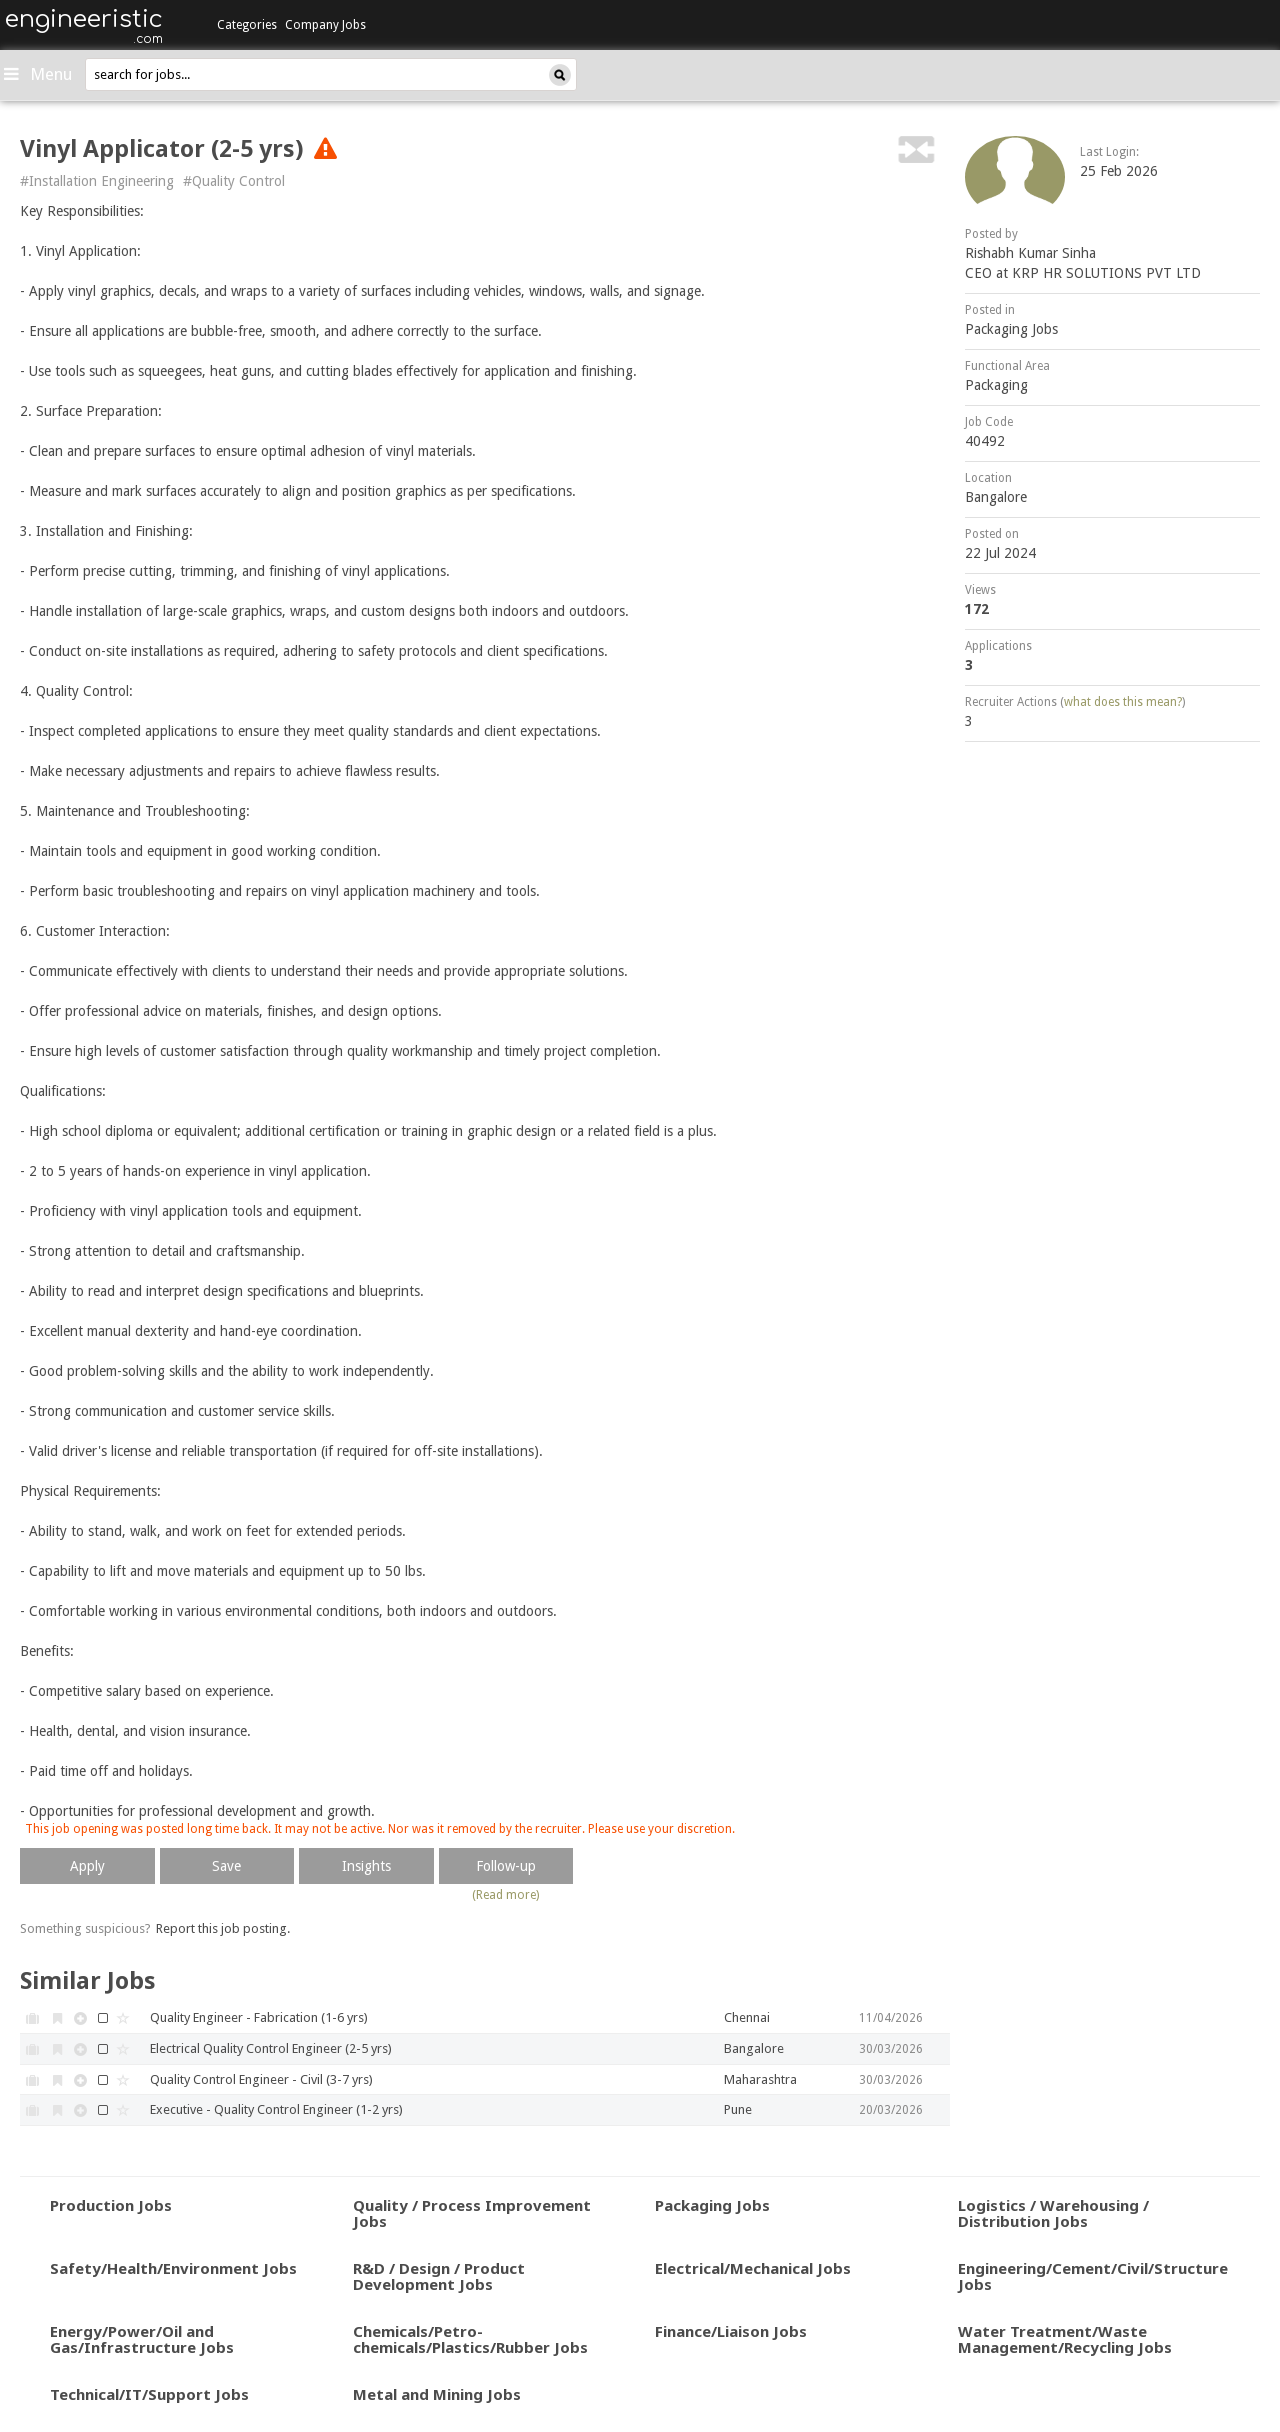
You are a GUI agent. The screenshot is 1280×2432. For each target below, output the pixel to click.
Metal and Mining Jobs (437, 2394)
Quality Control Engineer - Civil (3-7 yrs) (261, 2079)
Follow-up (506, 1866)
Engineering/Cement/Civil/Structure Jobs (1093, 2276)
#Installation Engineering (97, 181)
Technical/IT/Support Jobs (149, 2394)
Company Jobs (325, 25)
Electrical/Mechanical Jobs (753, 2268)
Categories (247, 25)
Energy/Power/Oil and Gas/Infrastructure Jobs (142, 2339)
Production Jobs (111, 2205)
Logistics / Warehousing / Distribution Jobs (1053, 2213)
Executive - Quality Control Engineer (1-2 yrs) (276, 2109)
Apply (87, 1866)
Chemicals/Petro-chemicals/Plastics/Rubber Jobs (470, 2339)
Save (226, 1866)
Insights (366, 1866)
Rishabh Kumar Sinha (1030, 253)
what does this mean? (1123, 702)
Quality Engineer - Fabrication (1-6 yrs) (259, 2017)
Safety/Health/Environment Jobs (173, 2268)
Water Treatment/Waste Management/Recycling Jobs (1065, 2339)
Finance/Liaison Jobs (731, 2331)
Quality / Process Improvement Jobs (472, 2213)
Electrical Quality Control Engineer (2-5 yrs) (271, 2048)
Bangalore (996, 497)
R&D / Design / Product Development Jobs (439, 2276)
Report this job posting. (223, 1928)
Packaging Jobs (1011, 329)
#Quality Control (234, 181)
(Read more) (505, 1895)
